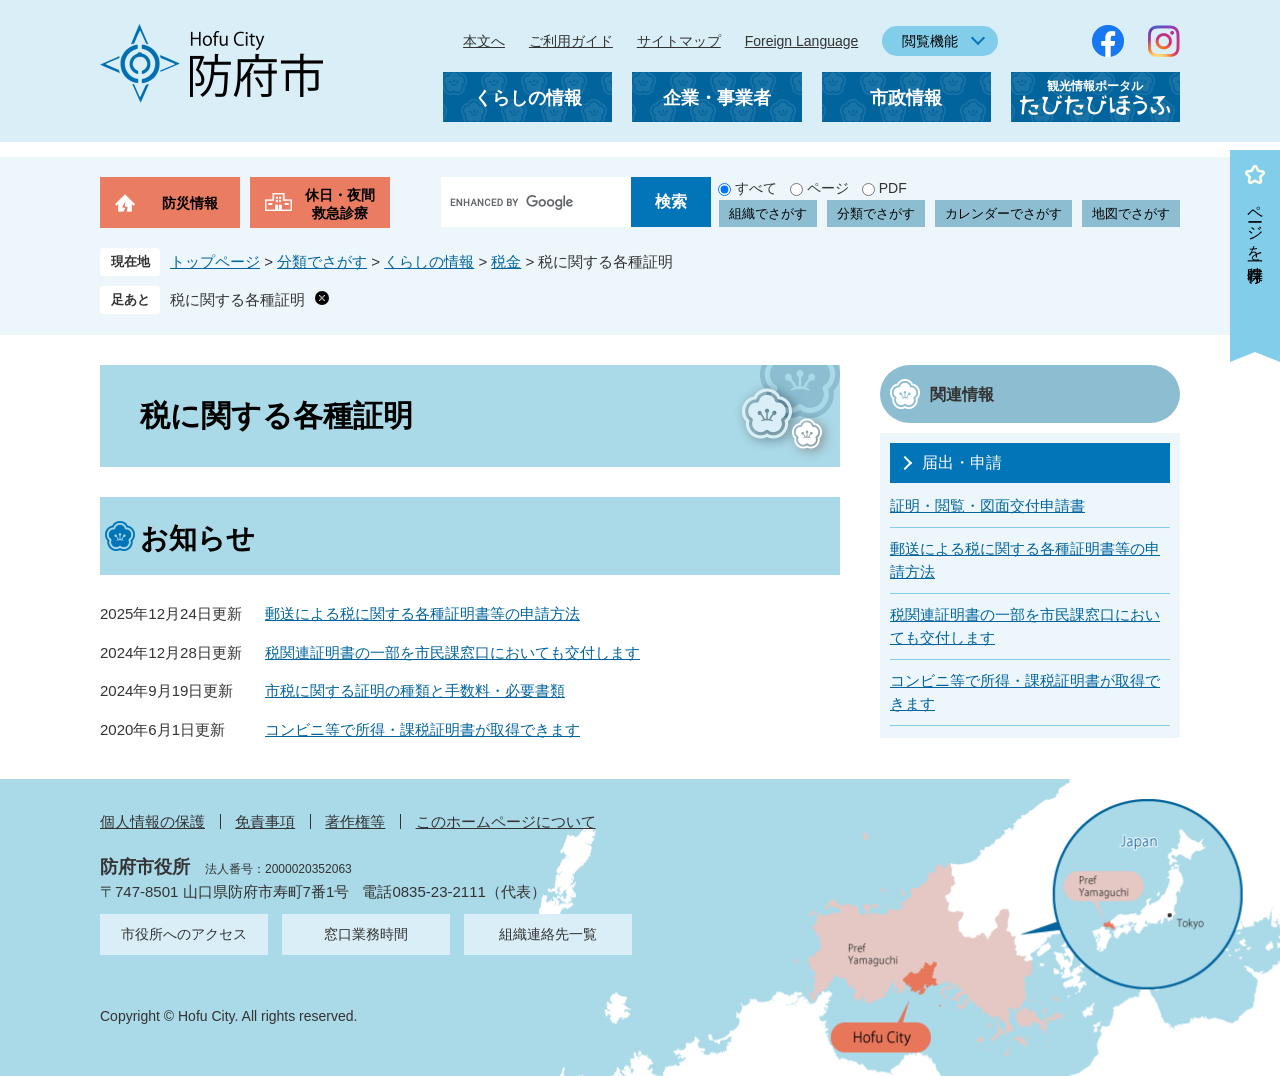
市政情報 (906, 98)
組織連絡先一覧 (548, 934)
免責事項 (265, 821)
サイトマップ (679, 41)
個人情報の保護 (152, 821)
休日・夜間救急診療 (340, 204)
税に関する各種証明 (237, 299)
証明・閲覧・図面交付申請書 (987, 505)
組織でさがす (768, 213)
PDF (893, 188)
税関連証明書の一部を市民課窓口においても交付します (452, 652)
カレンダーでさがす (1003, 213)
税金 (506, 261)
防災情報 (190, 203)
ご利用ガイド (571, 41)
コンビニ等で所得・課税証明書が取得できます (422, 729)
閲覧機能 (930, 41)
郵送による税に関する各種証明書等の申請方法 (422, 613)
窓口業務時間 (366, 934)
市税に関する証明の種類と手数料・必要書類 (415, 690)
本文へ (484, 41)
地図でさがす (1131, 213)
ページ (828, 188)
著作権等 (355, 821)
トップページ (215, 261)
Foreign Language (802, 41)
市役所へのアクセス (184, 934)
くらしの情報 (528, 98)
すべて (756, 188)
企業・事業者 (717, 98)
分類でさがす (876, 213)
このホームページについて (506, 821)
